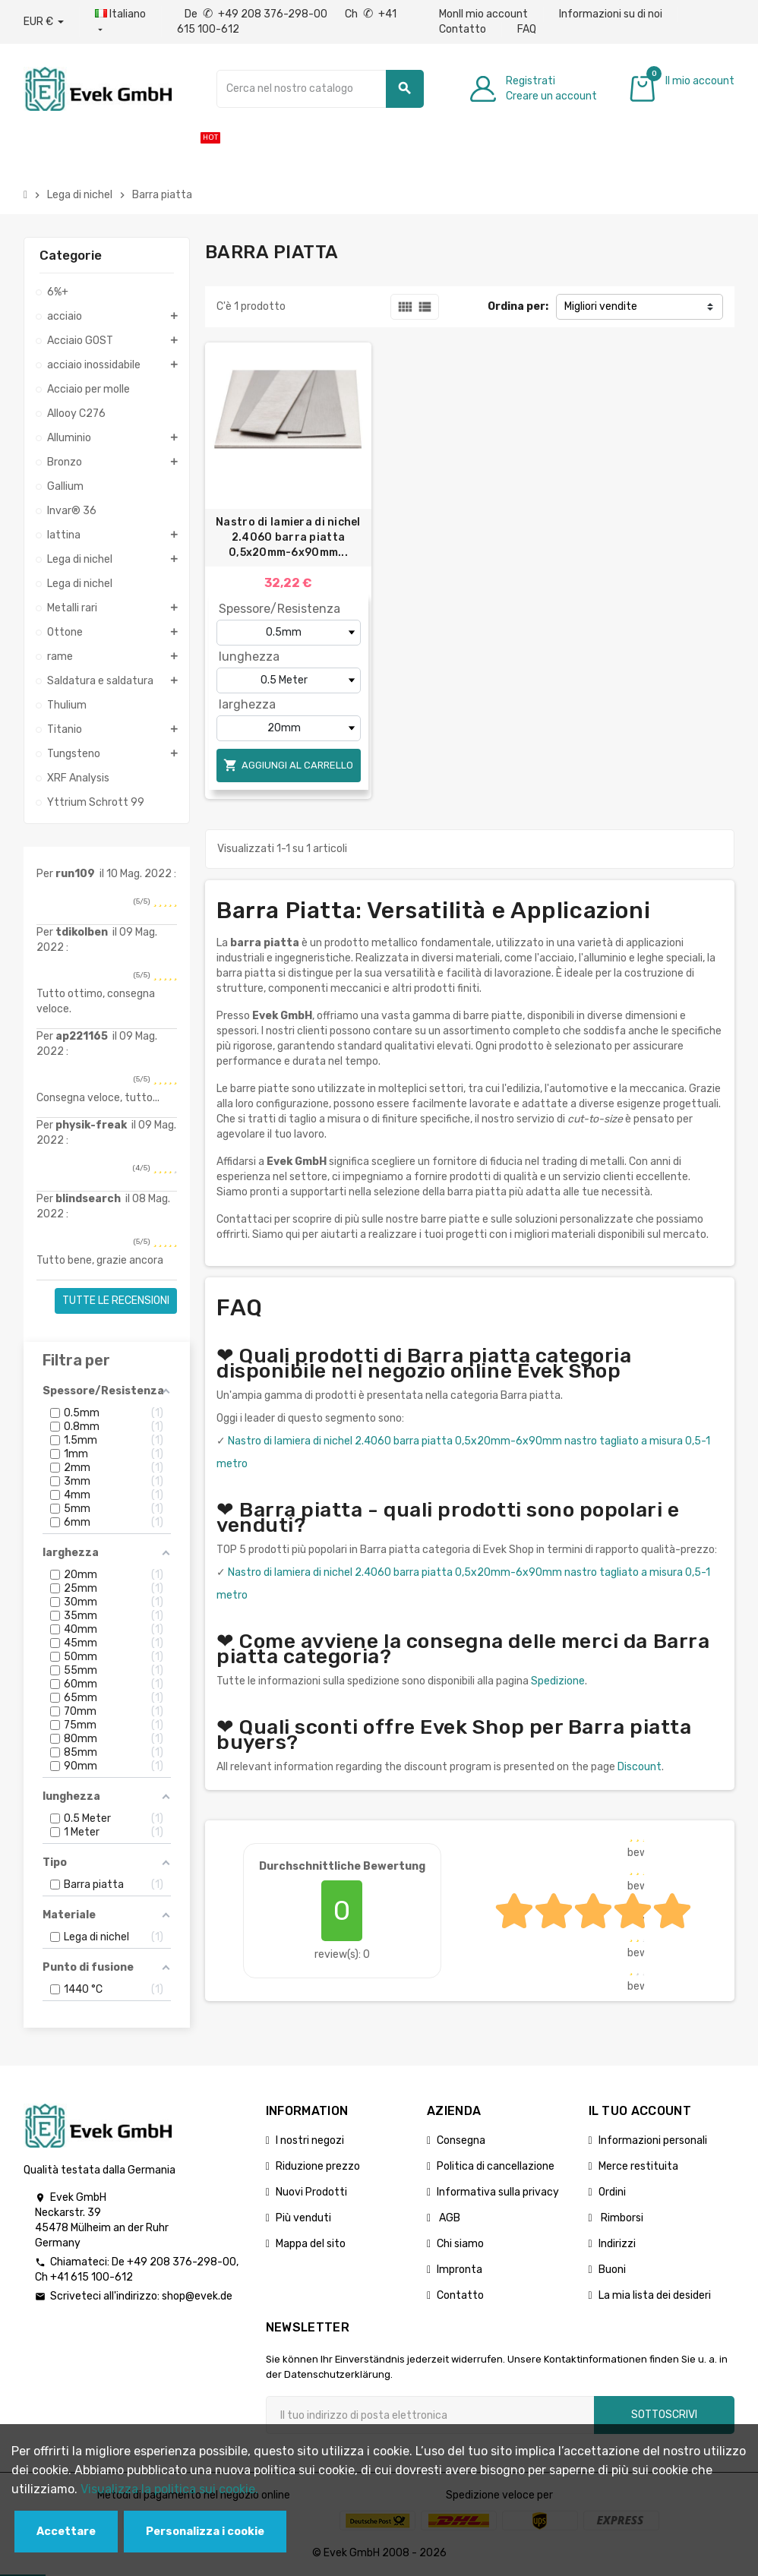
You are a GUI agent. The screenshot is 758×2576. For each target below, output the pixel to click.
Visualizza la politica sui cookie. (169, 2489)
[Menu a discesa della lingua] (120, 22)
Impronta (459, 2269)
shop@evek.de (197, 2296)
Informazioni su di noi (610, 14)
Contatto (462, 29)
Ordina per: (518, 306)
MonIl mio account (483, 14)
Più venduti (303, 2217)
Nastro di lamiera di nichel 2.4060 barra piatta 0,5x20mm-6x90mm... (288, 537)
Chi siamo (460, 2243)
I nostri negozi (310, 2140)
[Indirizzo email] (430, 2415)
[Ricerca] (320, 89)
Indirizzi (617, 2243)
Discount (639, 1766)
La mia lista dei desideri (655, 2295)
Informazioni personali (653, 2140)
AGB (448, 2217)
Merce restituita (638, 2166)
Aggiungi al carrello (288, 765)
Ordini (612, 2192)
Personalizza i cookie (205, 2531)
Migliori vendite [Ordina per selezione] (600, 306)
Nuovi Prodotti (311, 2192)
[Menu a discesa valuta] (44, 22)
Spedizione (558, 1681)
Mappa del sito (311, 2243)
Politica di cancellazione (495, 2166)
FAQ (526, 29)
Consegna (461, 2140)
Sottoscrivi (664, 2414)
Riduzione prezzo (318, 2166)
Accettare (66, 2531)
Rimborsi (621, 2217)
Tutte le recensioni (115, 1300)
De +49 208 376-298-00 (257, 14)
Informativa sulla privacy (498, 2192)
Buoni (612, 2269)
